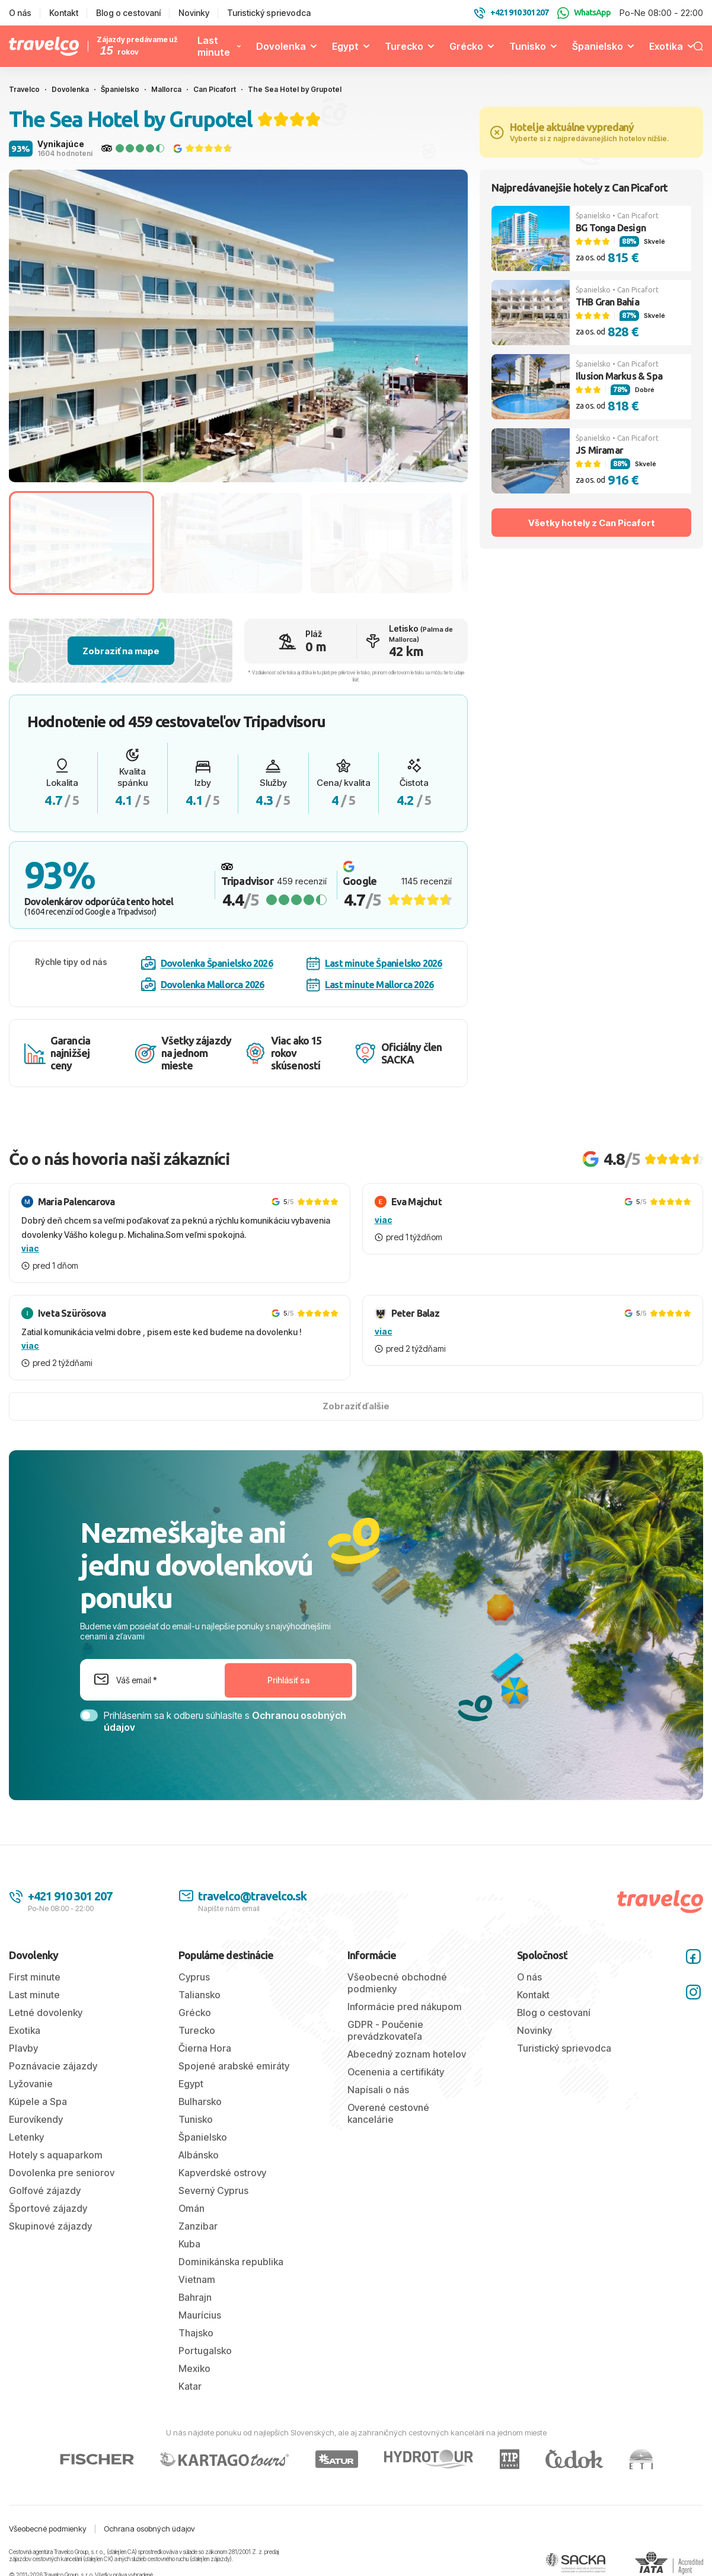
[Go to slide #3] (381, 543)
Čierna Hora (204, 2048)
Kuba (189, 2244)
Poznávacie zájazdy (53, 2066)
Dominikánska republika (230, 2262)
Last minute (213, 46)
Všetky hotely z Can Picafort (591, 522)
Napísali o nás (378, 2090)
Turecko (404, 46)
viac (30, 1248)
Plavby (23, 2048)
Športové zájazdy (48, 2208)
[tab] (209, 467)
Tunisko (527, 46)
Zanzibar (198, 2226)
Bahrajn (195, 2297)
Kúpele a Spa (38, 2101)
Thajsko (195, 2333)
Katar (190, 2386)
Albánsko (198, 2155)
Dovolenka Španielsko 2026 (207, 963)
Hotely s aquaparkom (56, 2155)
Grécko (466, 46)
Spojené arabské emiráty (233, 2066)
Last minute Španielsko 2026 (374, 963)
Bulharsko (200, 2101)
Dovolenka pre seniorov (61, 2173)
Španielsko (597, 46)
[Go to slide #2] (231, 543)
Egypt (345, 46)
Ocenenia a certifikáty (395, 2072)
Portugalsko (205, 2351)
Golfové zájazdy (45, 2190)
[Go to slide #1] (81, 543)
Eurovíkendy (36, 2119)
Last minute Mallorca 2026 (369, 985)
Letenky (26, 2137)
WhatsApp (584, 13)
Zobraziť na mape (120, 651)
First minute (34, 1977)
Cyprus (194, 1977)
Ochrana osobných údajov (149, 2528)
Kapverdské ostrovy (222, 2173)
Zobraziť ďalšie (356, 1406)
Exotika (666, 46)
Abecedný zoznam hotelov (406, 2054)
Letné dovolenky (45, 2012)
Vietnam (196, 2279)
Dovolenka (281, 46)
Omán (191, 2208)
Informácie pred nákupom (404, 2007)
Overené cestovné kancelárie (388, 2113)
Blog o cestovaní (128, 13)
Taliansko (199, 1995)
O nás (20, 13)
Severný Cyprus (213, 2190)
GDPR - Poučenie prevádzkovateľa (385, 2030)
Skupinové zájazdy (50, 2226)
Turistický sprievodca (269, 13)
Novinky (193, 13)
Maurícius (199, 2315)
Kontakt (63, 13)
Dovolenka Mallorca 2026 (202, 984)
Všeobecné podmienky (48, 2528)
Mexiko (194, 2368)
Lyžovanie (31, 2084)
